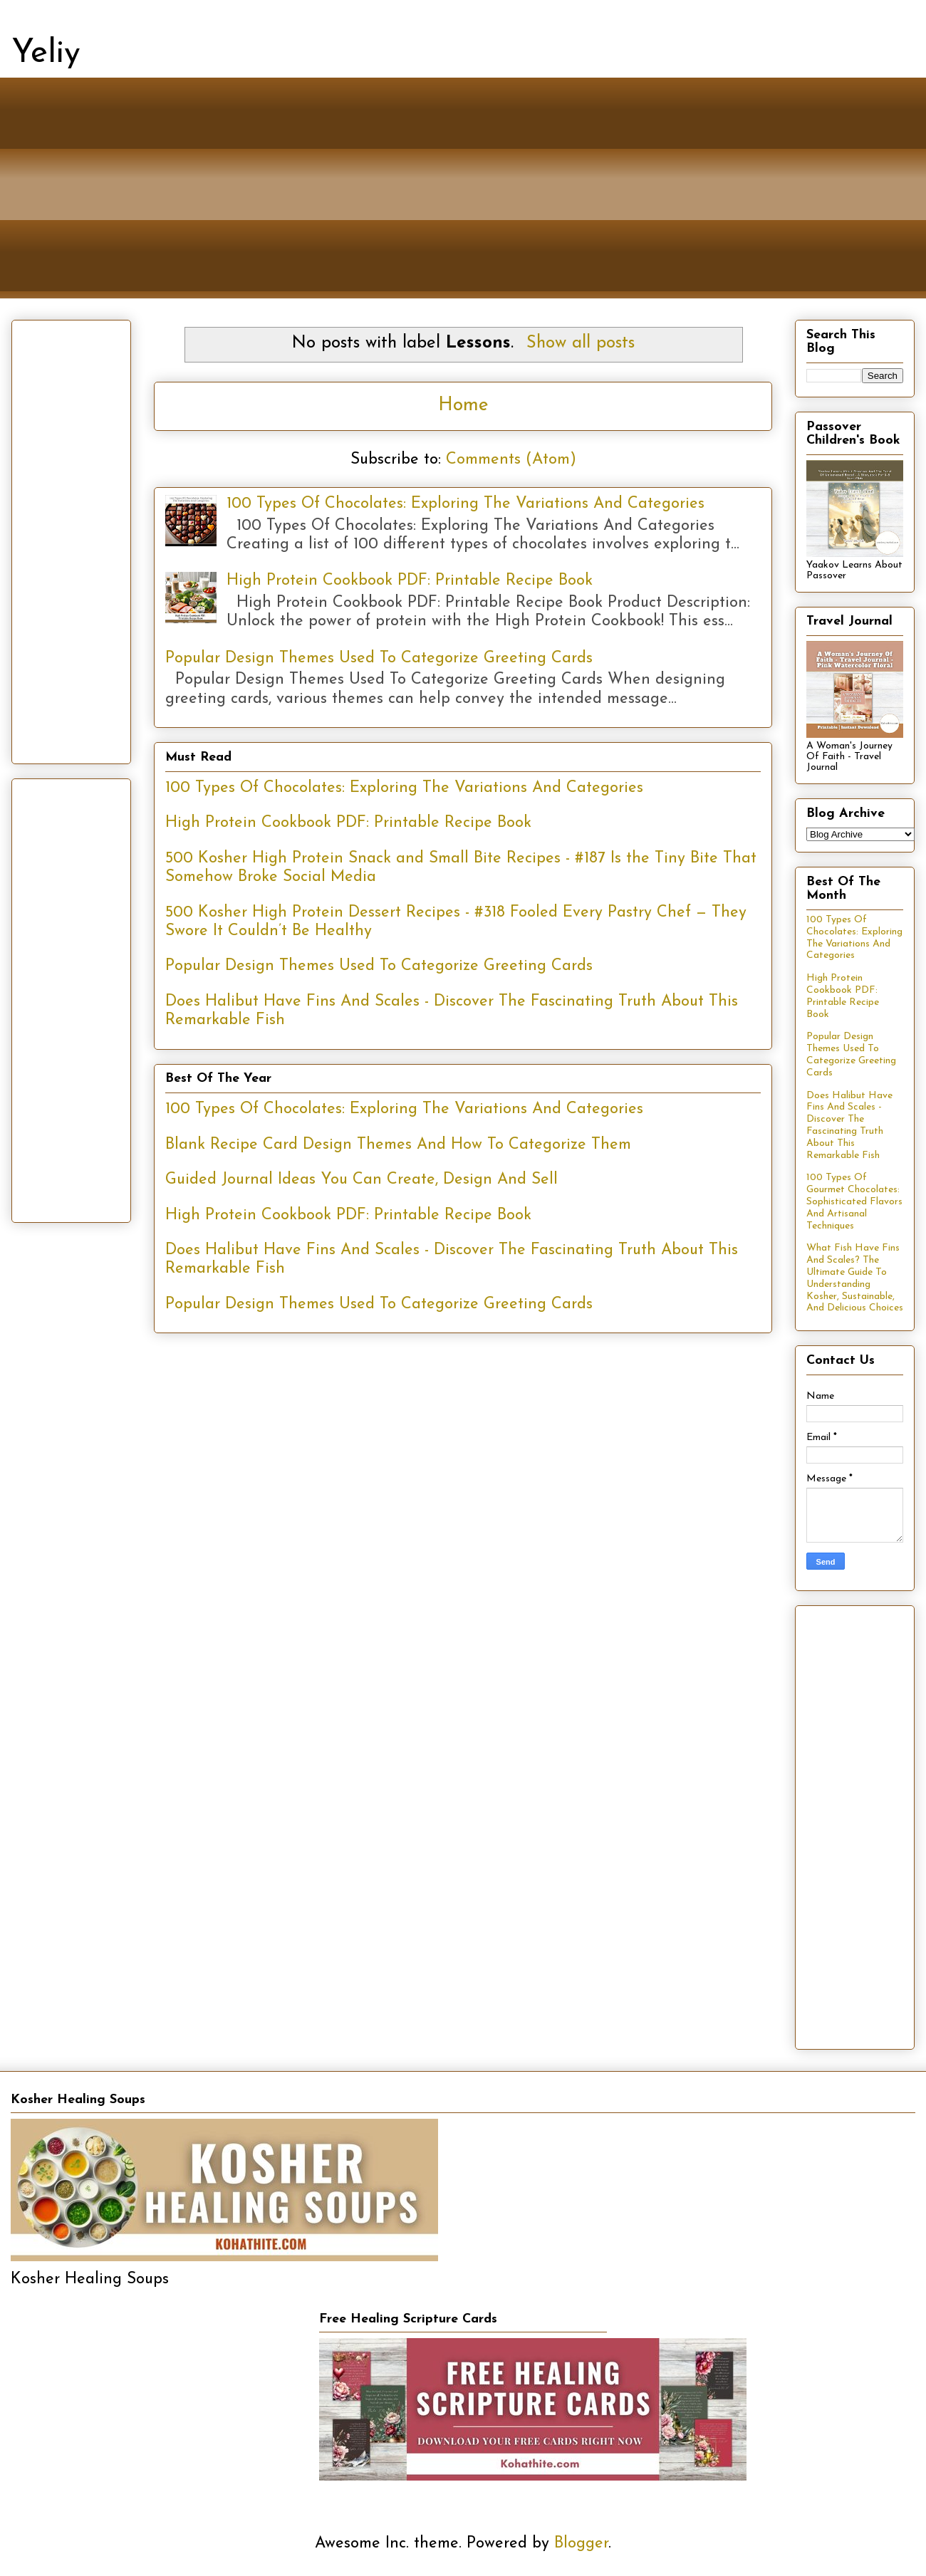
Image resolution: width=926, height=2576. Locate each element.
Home (463, 405)
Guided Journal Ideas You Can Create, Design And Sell (361, 1180)
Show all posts (580, 343)
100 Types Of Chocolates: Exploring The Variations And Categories (465, 504)
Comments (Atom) (511, 460)
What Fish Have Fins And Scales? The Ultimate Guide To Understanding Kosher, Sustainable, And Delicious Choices (854, 1278)
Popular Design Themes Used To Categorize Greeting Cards (379, 658)
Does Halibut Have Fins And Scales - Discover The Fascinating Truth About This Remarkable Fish (849, 1125)
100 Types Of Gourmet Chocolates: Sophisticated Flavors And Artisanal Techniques (854, 1201)
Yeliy (45, 54)
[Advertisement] (449, 198)
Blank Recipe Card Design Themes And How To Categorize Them (398, 1145)
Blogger (581, 2543)
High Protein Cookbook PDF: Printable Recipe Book (410, 581)
